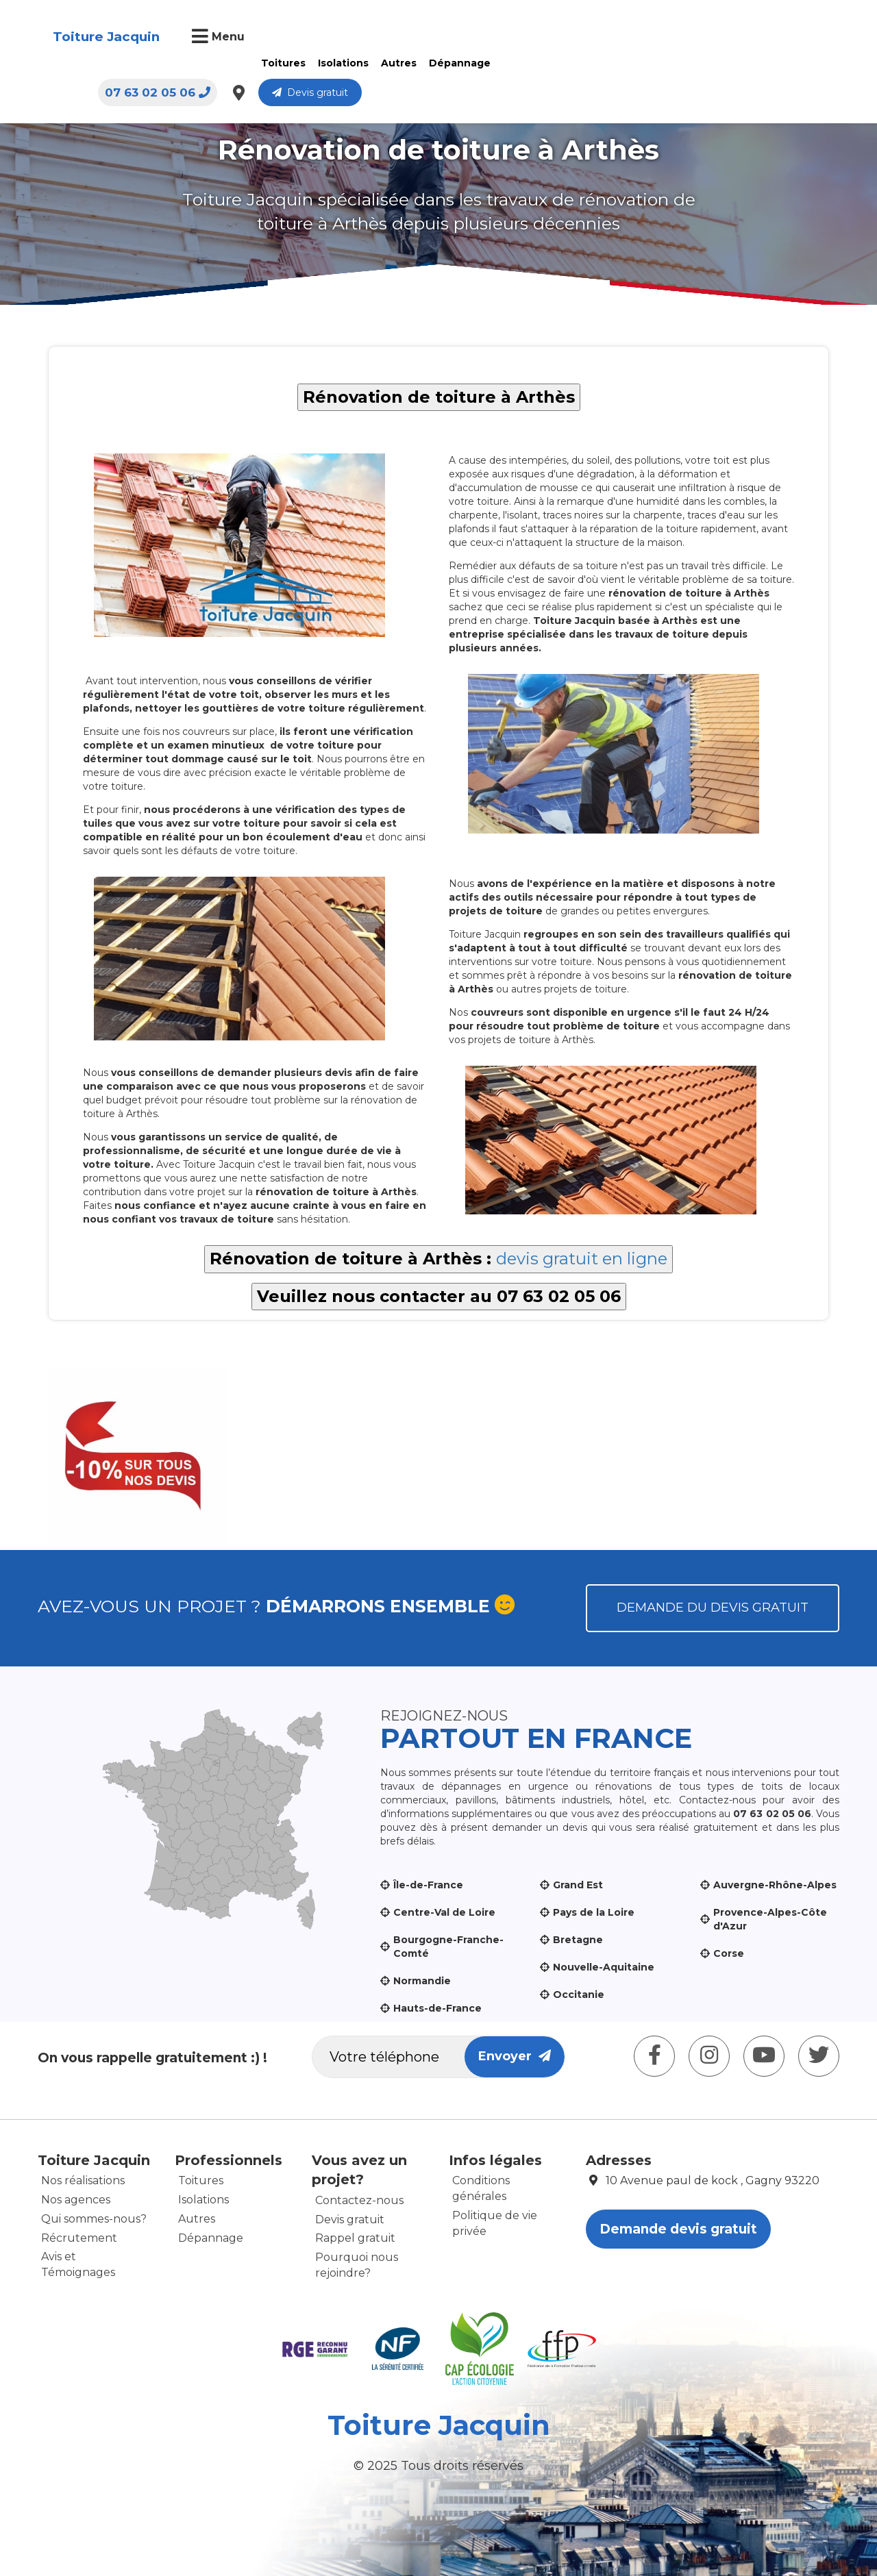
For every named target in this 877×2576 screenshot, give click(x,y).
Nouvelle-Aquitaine (603, 1967)
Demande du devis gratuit (712, 1607)
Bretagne (578, 1940)
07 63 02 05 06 (625, 38)
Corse (728, 1953)
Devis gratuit (777, 38)
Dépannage (458, 63)
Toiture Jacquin (104, 37)
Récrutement (79, 2237)
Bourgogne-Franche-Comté (448, 1947)
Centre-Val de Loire (444, 1912)
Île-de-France (428, 1885)
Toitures (282, 63)
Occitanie (578, 1994)
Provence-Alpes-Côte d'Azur (770, 1919)
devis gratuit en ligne (581, 1258)
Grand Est (578, 1885)
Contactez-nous (359, 2200)
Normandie (422, 1981)
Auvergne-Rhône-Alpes (775, 1885)
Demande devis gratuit (678, 2229)
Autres (397, 63)
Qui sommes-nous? (94, 2218)
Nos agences (75, 2199)
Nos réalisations (83, 2180)
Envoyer (514, 2056)
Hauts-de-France (437, 2008)
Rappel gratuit (355, 2237)
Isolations (342, 63)
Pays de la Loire (593, 1912)
